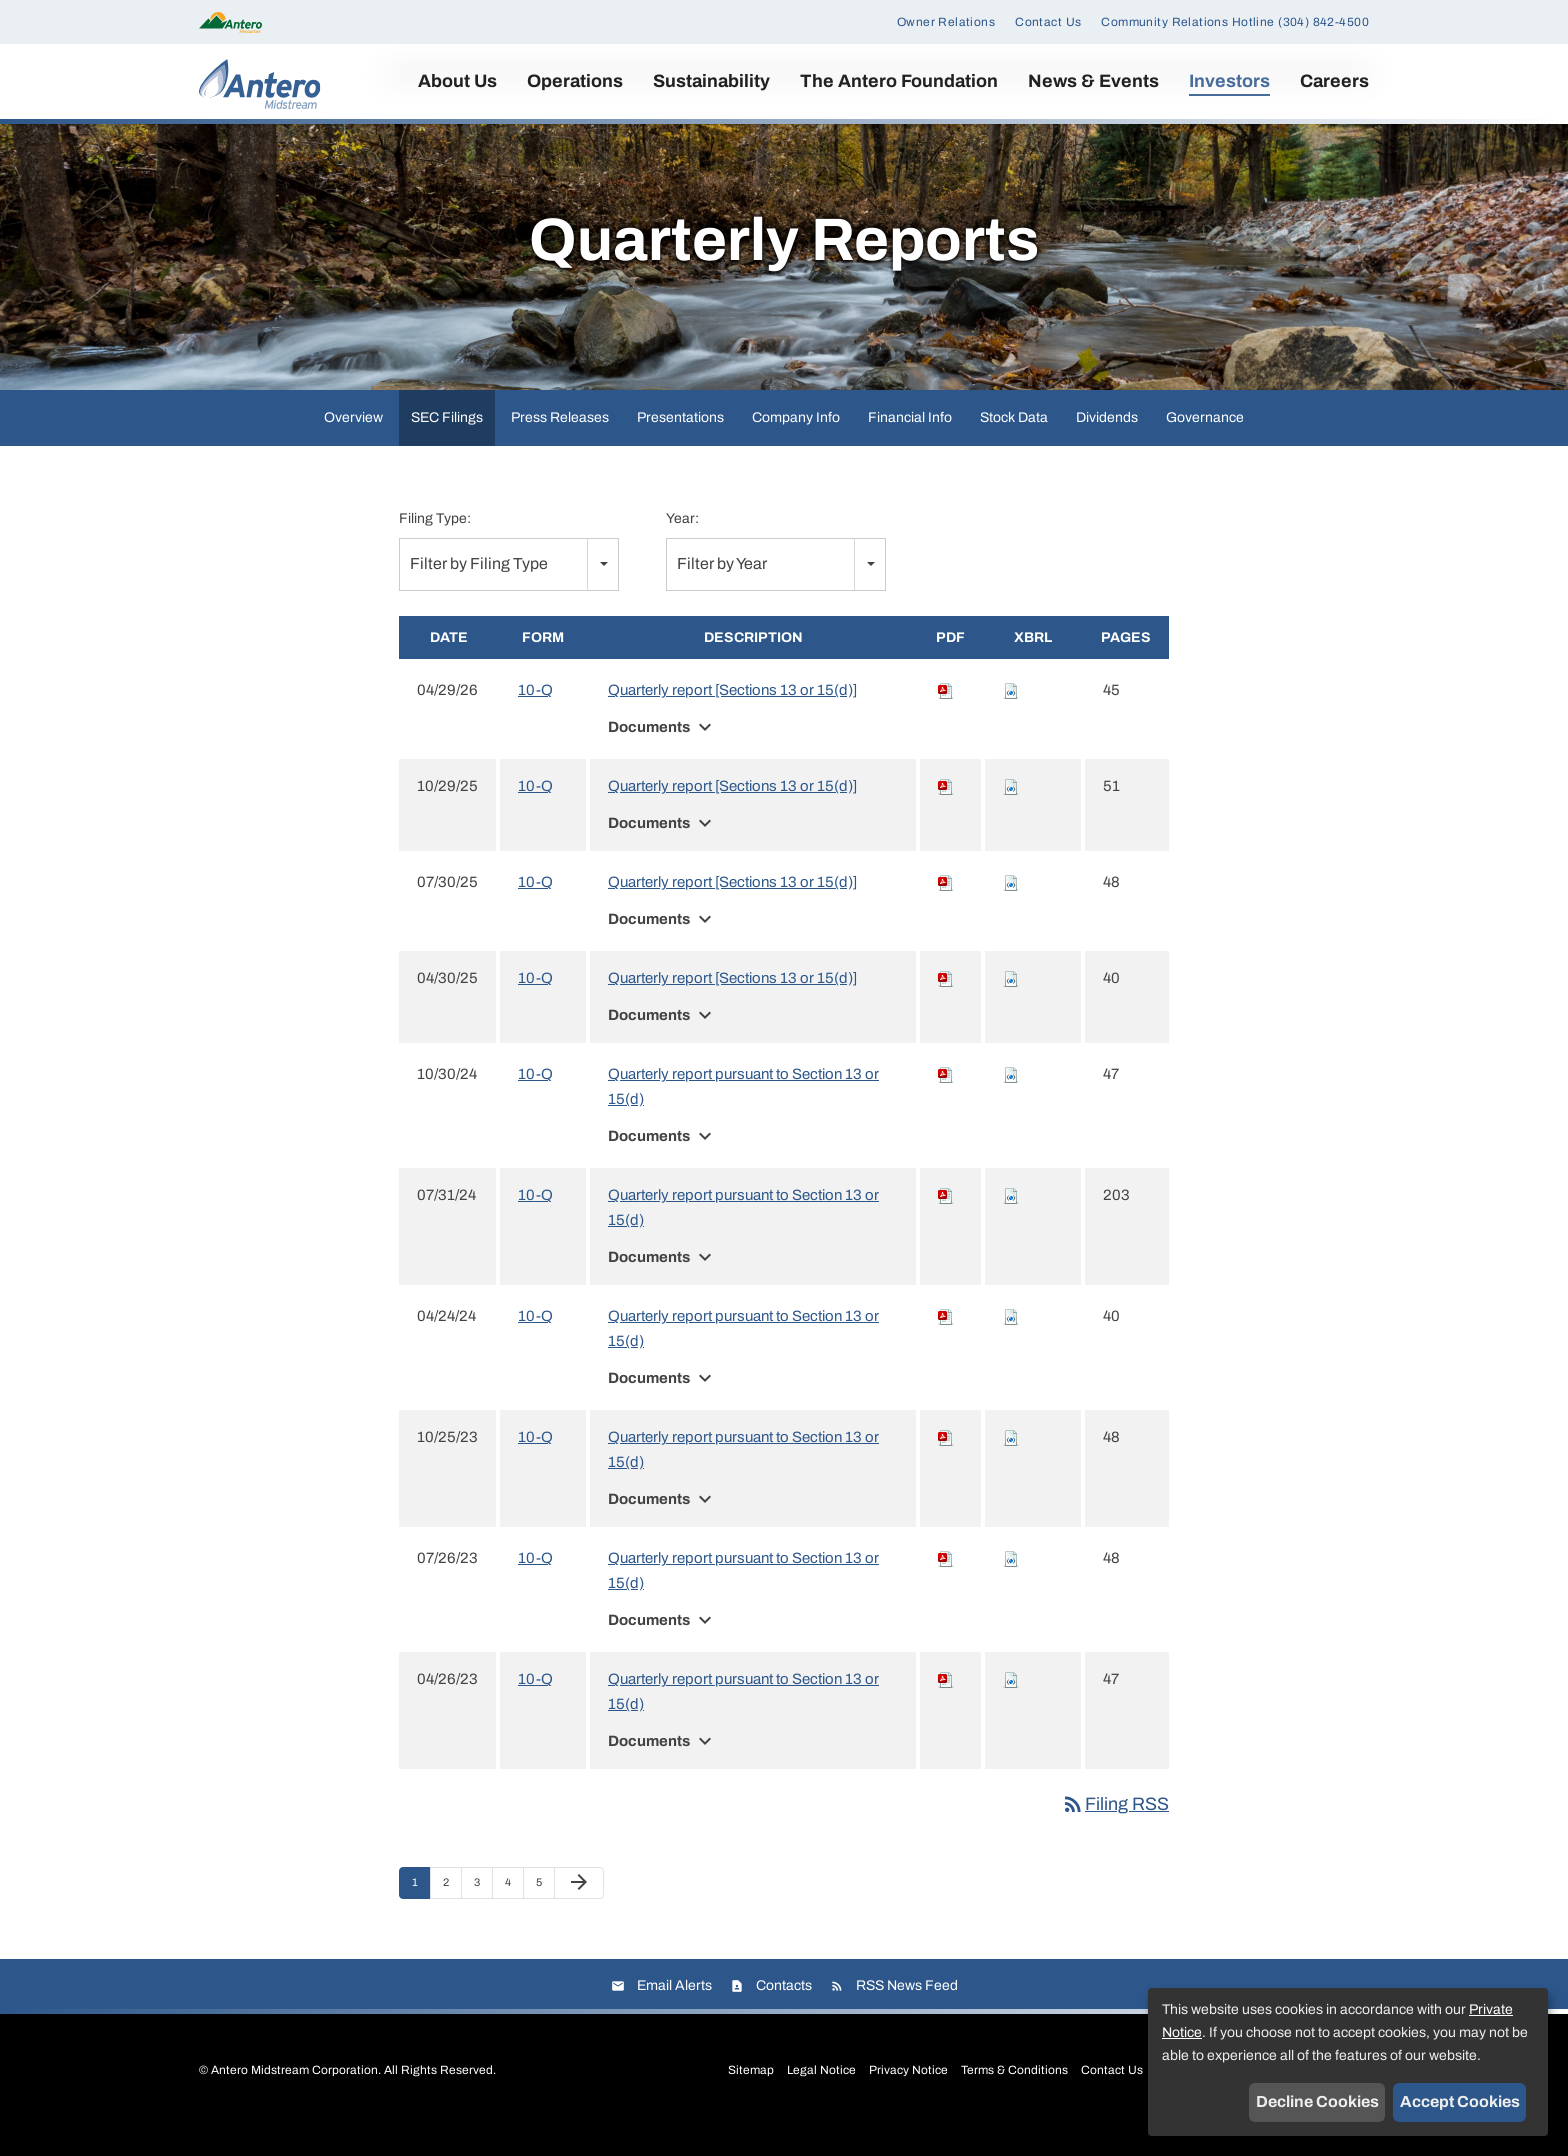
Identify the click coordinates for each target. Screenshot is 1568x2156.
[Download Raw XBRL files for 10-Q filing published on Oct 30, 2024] (1011, 1100)
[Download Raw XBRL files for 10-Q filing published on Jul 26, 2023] (1011, 1584)
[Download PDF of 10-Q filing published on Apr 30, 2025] (946, 1004)
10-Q (535, 716)
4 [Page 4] (514, 1913)
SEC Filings (447, 442)
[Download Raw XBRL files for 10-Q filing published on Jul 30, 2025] (1011, 908)
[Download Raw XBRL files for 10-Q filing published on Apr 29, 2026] (1011, 716)
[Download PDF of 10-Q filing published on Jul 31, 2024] (946, 1221)
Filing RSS (1115, 1830)
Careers (1334, 81)
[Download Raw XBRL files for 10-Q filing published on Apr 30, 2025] (1011, 1004)
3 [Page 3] (483, 1913)
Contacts (784, 2010)
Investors (1229, 81)
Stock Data (1014, 442)
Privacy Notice (908, 2095)
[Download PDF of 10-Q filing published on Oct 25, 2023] (946, 1463)
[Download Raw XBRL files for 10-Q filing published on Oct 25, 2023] (1011, 1463)
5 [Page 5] (545, 1913)
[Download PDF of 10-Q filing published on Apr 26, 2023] (946, 1705)
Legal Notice (821, 2095)
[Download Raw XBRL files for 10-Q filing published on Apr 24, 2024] (1011, 1342)
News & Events (1093, 81)
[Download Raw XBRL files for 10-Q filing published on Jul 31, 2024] (1011, 1221)
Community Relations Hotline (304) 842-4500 (1235, 22)
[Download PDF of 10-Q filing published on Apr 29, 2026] (946, 716)
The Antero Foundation (899, 81)
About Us (457, 81)
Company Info (796, 442)
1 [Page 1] (421, 1913)
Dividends (1107, 442)
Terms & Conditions (1014, 2095)
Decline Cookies (1317, 2101)
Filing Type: (435, 543)
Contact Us (1048, 22)
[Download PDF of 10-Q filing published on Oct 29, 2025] (946, 812)
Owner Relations (946, 22)
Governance (1205, 442)
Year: (682, 543)
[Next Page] (579, 1909)
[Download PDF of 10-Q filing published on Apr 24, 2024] (946, 1342)
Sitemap (751, 2095)
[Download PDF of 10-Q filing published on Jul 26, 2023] (946, 1584)
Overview (353, 442)
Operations (575, 81)
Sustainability (711, 81)
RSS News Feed (907, 2010)
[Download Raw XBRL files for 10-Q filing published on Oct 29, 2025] (1011, 812)
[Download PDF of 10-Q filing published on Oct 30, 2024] (946, 1100)
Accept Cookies (1460, 2101)
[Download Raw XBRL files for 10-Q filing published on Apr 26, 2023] (1011, 1705)
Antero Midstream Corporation (294, 2095)
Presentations (680, 442)
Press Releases (560, 442)
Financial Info (910, 442)
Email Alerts (674, 2010)
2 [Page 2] (452, 1913)
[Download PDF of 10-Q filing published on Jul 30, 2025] (946, 908)
